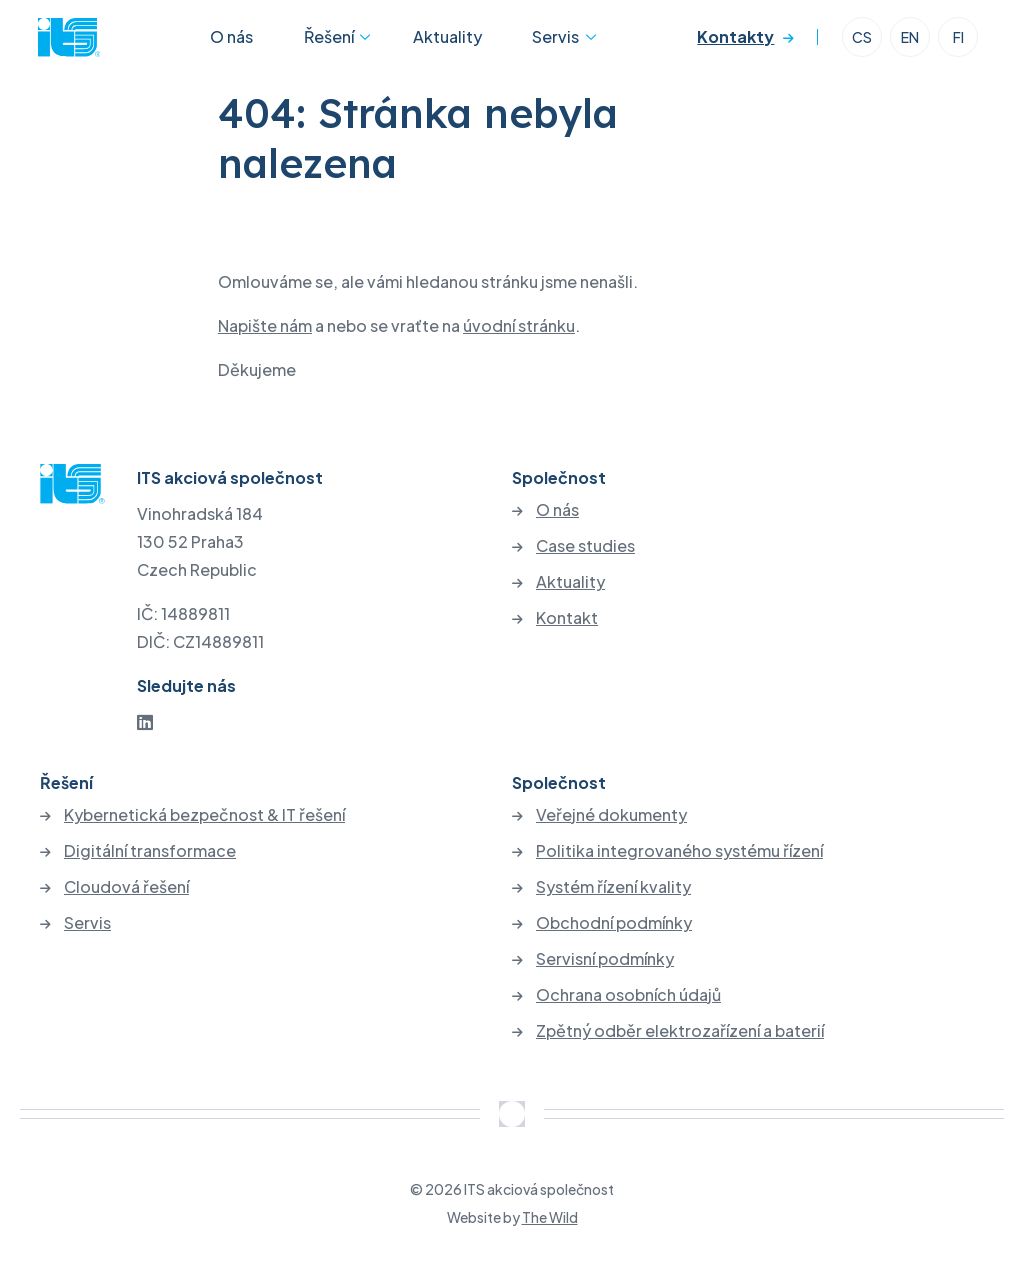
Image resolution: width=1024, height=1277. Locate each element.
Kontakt (567, 618)
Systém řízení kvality (613, 887)
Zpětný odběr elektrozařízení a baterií (680, 1031)
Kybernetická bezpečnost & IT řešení (204, 815)
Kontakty (733, 43)
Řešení (327, 43)
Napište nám (265, 325)
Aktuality (438, 43)
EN (908, 44)
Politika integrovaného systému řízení (679, 851)
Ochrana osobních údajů (628, 995)
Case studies (585, 546)
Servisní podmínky (605, 959)
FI (956, 44)
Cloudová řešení (126, 887)
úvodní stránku (519, 325)
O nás (248, 43)
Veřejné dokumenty (611, 815)
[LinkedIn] (145, 721)
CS (860, 44)
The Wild (550, 1217)
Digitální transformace (150, 851)
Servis (528, 43)
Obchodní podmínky (614, 923)
